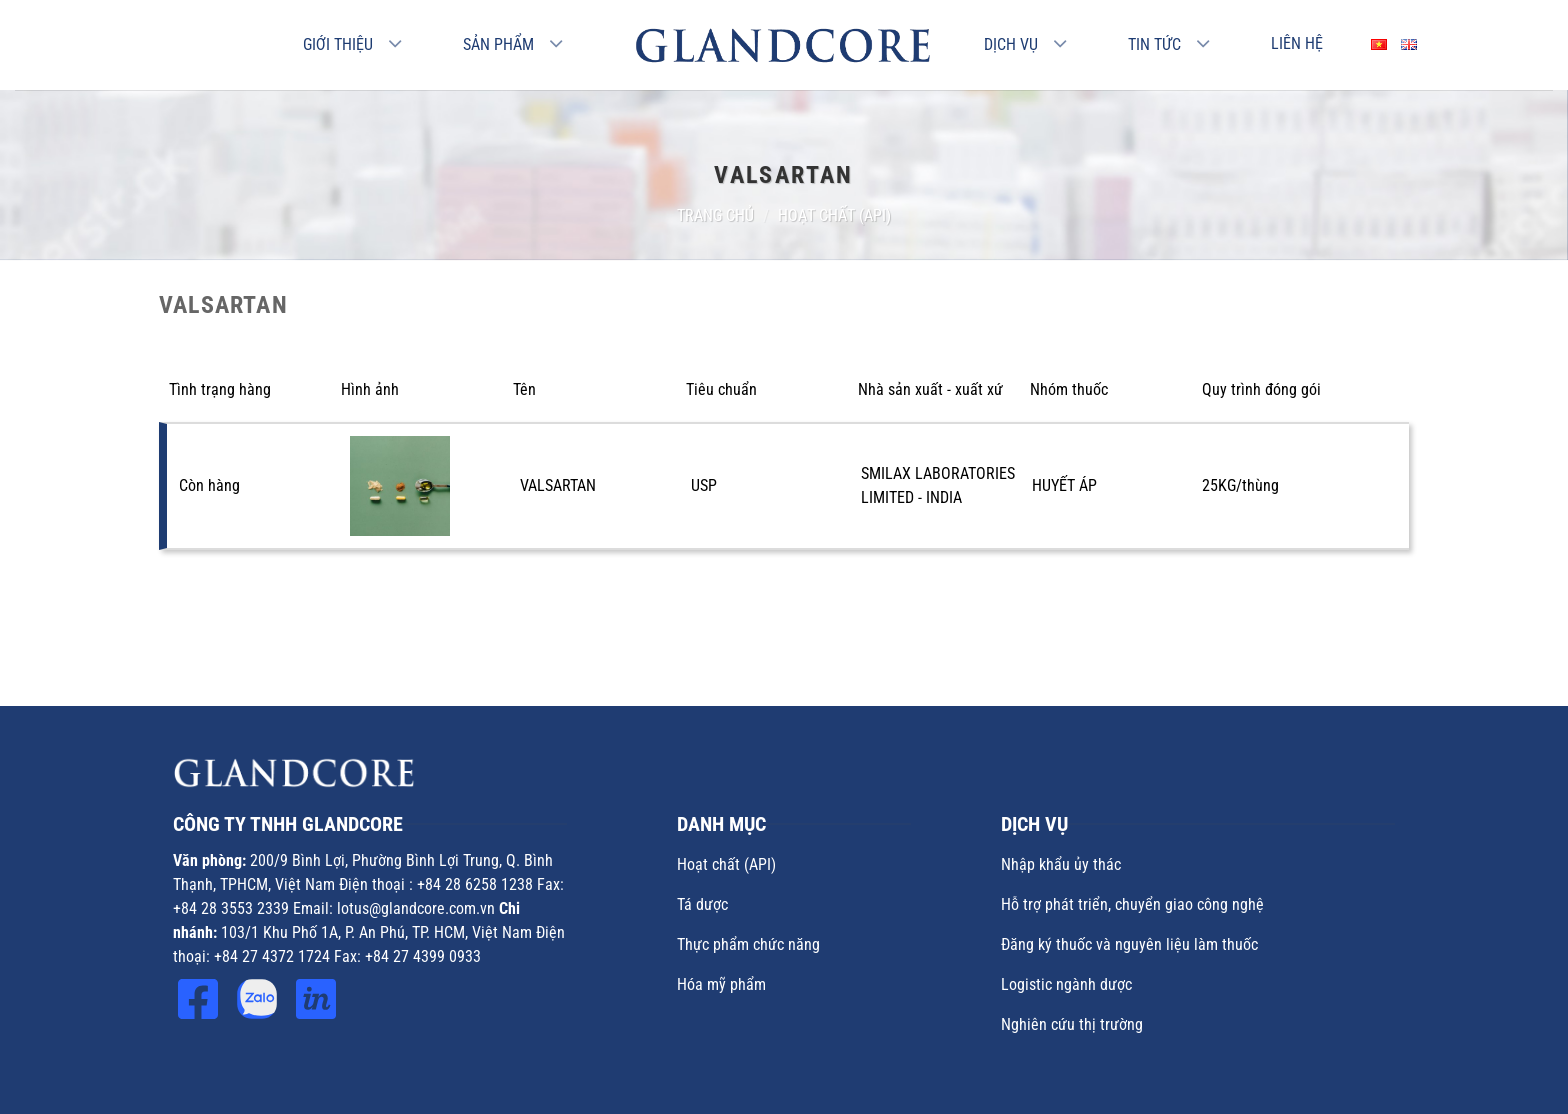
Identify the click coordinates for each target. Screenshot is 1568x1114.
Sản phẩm (498, 44)
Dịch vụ (1011, 44)
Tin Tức (1154, 44)
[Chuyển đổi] (396, 44)
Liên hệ (1297, 43)
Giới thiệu (338, 44)
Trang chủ (715, 215)
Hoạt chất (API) (834, 215)
